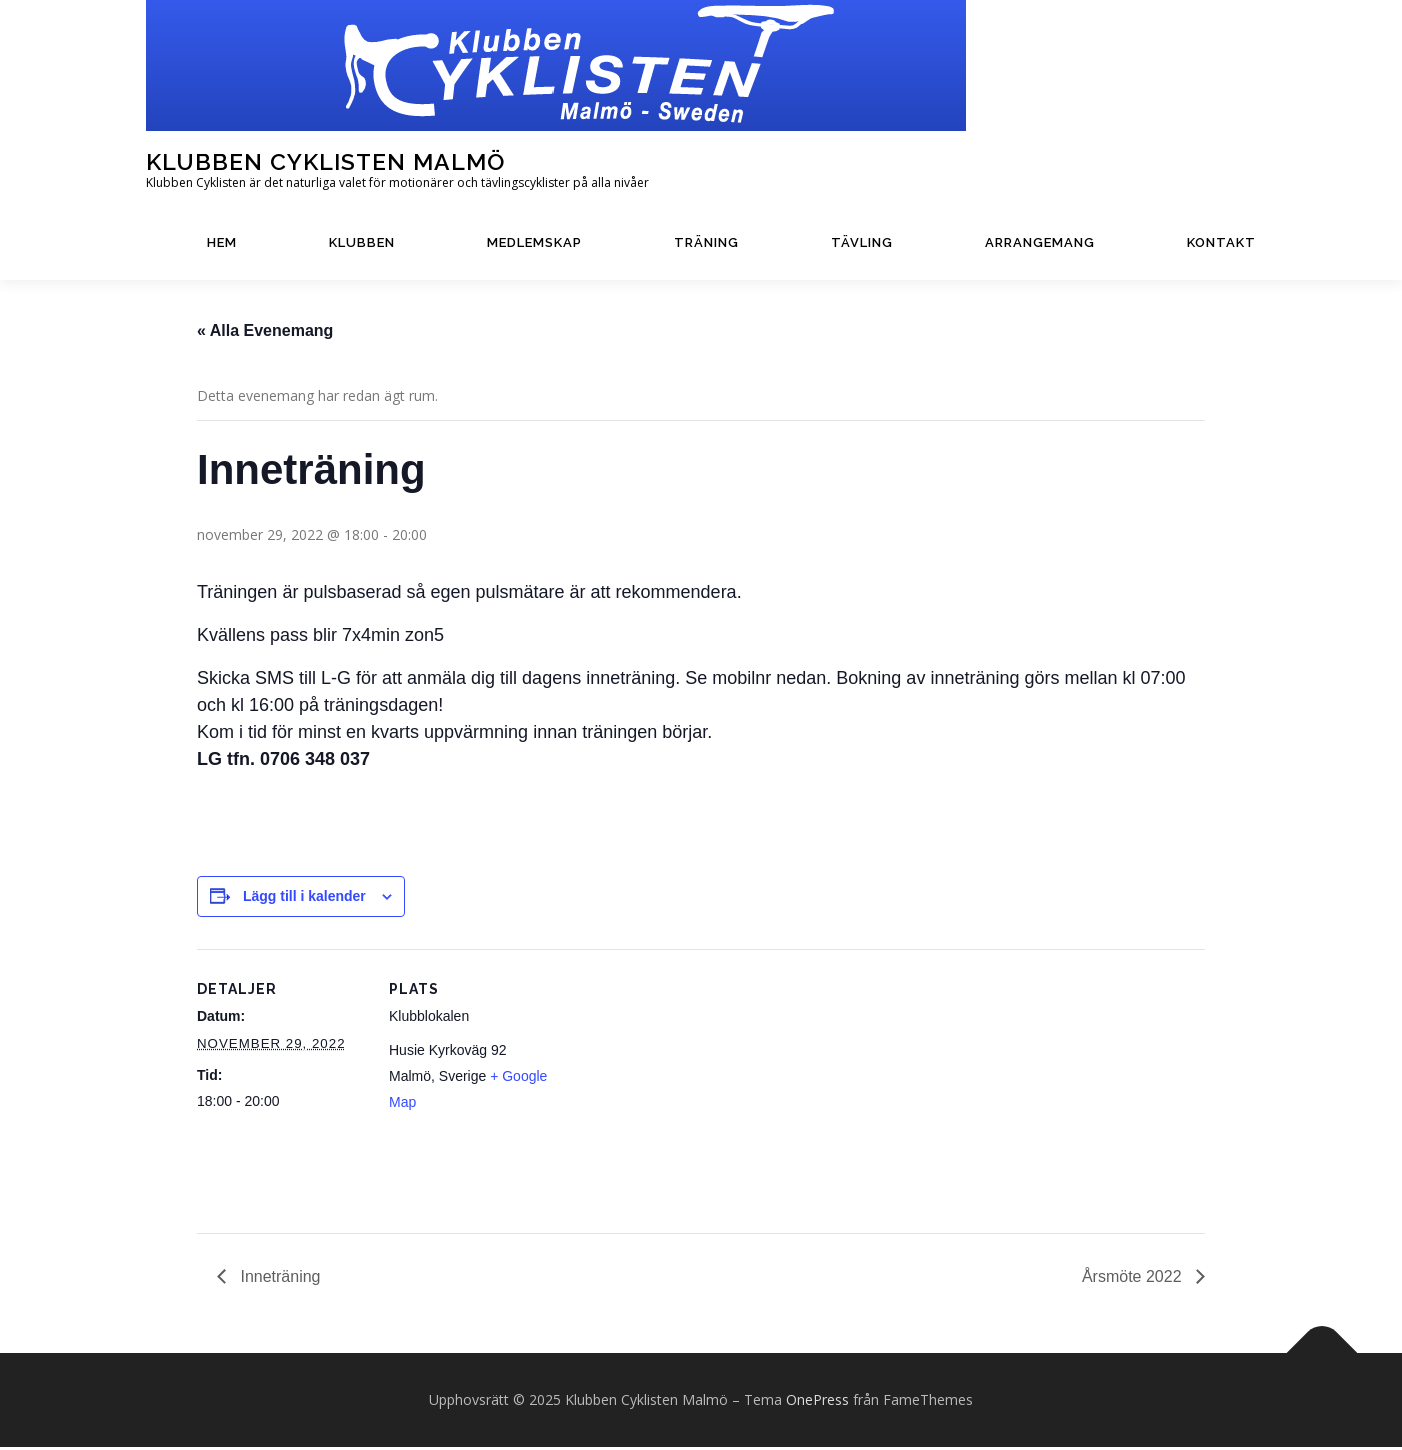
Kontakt (1221, 242)
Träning (706, 242)
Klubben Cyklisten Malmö (325, 161)
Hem (222, 242)
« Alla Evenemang (265, 333)
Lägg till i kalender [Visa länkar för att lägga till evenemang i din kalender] (304, 899)
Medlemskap (534, 242)
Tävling (862, 242)
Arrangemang (1040, 242)
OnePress (817, 1402)
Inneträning (278, 1279)
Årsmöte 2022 (1134, 1279)
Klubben (362, 242)
